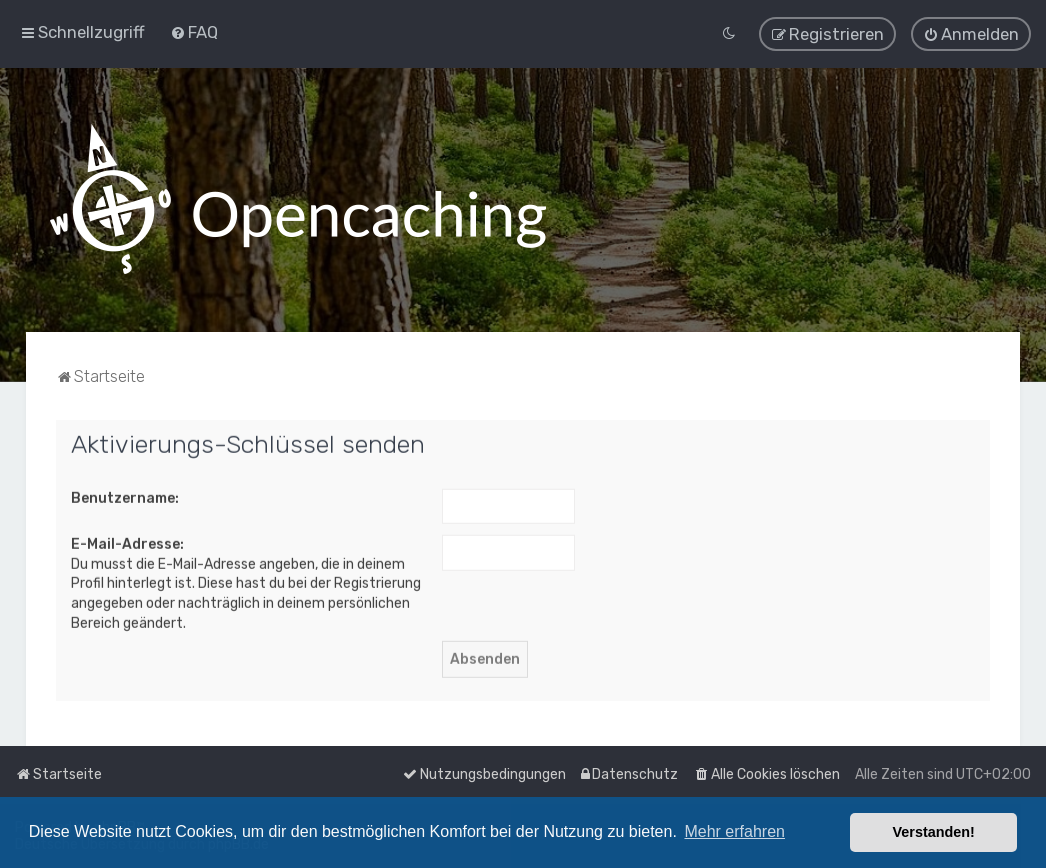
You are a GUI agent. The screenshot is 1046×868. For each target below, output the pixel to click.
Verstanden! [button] (934, 832)
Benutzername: (125, 496)
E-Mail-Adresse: (127, 543)
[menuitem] (194, 32)
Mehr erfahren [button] (734, 831)
